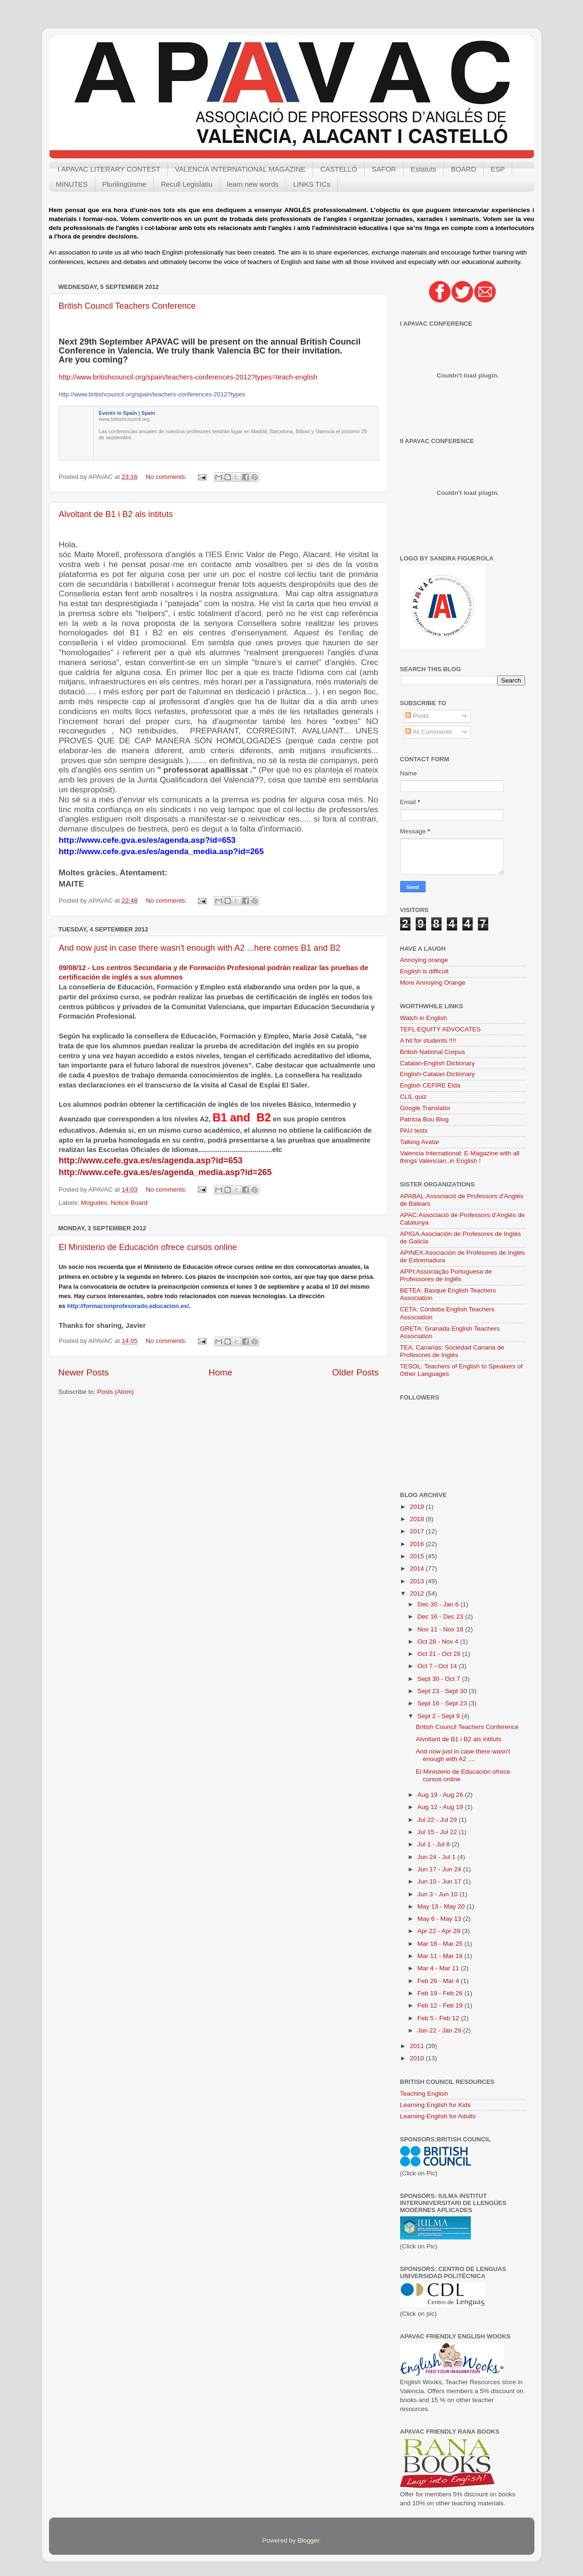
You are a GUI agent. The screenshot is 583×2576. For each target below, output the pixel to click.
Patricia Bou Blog (424, 1119)
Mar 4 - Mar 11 (439, 1968)
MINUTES (72, 184)
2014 (418, 1568)
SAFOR (384, 169)
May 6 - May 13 (440, 1918)
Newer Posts (83, 1372)
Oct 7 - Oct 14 (438, 1666)
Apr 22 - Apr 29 (440, 1930)
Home (220, 1372)
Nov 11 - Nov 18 (441, 1629)
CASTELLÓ (338, 169)
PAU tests (414, 1130)
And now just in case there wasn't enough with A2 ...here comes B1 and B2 (200, 948)
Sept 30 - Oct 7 (440, 1678)
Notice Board (129, 1202)
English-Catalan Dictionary (437, 1074)
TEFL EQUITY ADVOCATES (440, 1029)
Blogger (308, 2540)
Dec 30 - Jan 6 (439, 1604)
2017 (418, 1531)
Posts (417, 715)
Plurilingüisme (124, 184)
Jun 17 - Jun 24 (440, 1869)
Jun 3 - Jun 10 (439, 1894)
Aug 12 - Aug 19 (441, 1807)
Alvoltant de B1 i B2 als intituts (116, 514)
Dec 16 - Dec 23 (441, 1616)
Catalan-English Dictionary (437, 1063)
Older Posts (355, 1372)
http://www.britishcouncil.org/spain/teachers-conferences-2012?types (152, 394)
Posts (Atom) (115, 1391)
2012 (418, 1593)
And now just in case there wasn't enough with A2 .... (463, 1755)
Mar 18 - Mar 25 (441, 1943)
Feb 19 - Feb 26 (441, 1993)
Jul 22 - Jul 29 (438, 1819)
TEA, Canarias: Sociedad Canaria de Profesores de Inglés (452, 1351)
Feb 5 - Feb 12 (439, 2018)
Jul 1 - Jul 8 (435, 1844)
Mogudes (94, 1202)
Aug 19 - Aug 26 (441, 1794)
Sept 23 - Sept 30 (443, 1691)
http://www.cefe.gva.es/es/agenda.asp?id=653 (151, 1160)
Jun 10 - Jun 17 (440, 1881)
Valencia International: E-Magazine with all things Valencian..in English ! (459, 1157)
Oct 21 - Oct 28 (440, 1653)
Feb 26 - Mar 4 (439, 1980)
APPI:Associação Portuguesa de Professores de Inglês (446, 1275)
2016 (418, 1543)
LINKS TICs (311, 184)
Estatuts (423, 169)
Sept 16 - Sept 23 (443, 1703)
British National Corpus (432, 1051)
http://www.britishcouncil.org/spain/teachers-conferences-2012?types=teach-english (188, 377)
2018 (418, 1519)
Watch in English (423, 1017)
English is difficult (424, 971)
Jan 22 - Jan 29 (440, 2030)
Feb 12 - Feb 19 (441, 2005)
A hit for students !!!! (428, 1040)
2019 (418, 1506)
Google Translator (425, 1107)
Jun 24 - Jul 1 (438, 1856)
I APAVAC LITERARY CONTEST (108, 169)
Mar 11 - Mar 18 (441, 1955)
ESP (498, 169)
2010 (418, 2058)
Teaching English (424, 2093)
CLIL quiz (413, 1096)
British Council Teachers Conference (127, 306)
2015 (418, 1556)
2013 (418, 1581)
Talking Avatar (420, 1141)
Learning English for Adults (438, 2116)
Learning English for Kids (435, 2104)
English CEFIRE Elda (430, 1085)
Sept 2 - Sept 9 (440, 1716)
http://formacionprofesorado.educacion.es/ (128, 1305)
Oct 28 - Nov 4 (439, 1641)
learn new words (253, 184)
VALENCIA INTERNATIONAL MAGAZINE (240, 169)
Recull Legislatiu (186, 184)
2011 (418, 2045)
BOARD (463, 169)
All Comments (428, 731)
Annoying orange (424, 959)
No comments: (167, 476)
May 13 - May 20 (442, 1906)
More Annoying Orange (433, 982)
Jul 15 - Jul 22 (438, 1831)
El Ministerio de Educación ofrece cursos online (148, 1247)
